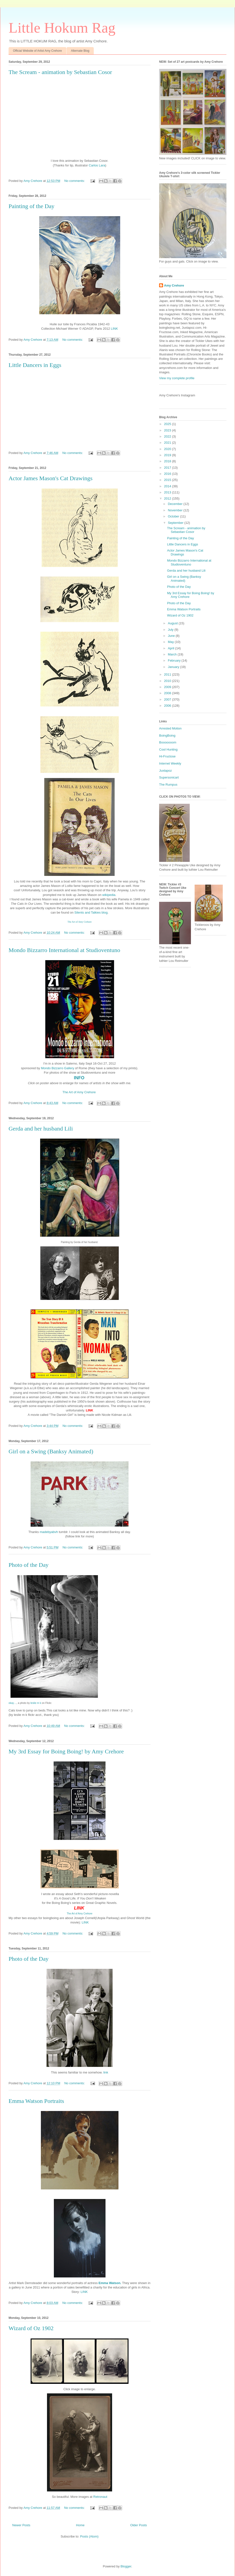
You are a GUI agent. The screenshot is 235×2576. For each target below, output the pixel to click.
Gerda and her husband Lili (41, 1128)
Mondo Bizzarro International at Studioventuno (64, 950)
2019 (168, 455)
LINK (114, 328)
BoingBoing (167, 735)
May (171, 642)
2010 (168, 681)
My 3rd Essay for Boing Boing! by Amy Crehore (66, 1751)
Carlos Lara (97, 165)
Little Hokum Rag (62, 28)
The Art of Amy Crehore (80, 921)
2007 (168, 699)
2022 (168, 436)
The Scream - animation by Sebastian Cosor (60, 72)
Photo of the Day (28, 1565)
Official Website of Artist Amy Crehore (37, 50)
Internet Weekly (170, 763)
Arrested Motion (170, 728)
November (176, 510)
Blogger (125, 2566)
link (105, 2072)
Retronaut (99, 2497)
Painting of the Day (31, 206)
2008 (168, 693)
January (174, 667)
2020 (168, 449)
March (173, 654)
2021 (168, 442)
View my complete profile (176, 378)
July (171, 629)
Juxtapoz (165, 770)
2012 (168, 498)
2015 (168, 480)
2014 (168, 486)
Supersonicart (169, 777)
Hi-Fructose (167, 756)
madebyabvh (49, 1532)
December (176, 504)
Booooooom (167, 742)
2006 (168, 705)
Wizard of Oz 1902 (31, 2328)
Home (80, 2525)
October (174, 516)
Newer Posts (21, 2525)
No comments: (75, 181)
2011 (168, 674)
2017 (168, 467)
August (173, 623)
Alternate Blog (80, 50)
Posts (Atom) (89, 2536)
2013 (168, 492)
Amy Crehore (174, 285)
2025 (168, 424)
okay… (12, 1703)
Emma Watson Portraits (36, 2101)
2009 (168, 687)
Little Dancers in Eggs (35, 365)
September (176, 523)
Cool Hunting (168, 749)
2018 (168, 461)
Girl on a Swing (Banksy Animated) (51, 1451)
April (171, 648)
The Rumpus (168, 784)
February (175, 660)
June (172, 636)
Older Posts (138, 2525)
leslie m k (36, 1703)
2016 (168, 474)
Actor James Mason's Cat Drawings (51, 478)
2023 (168, 430)
